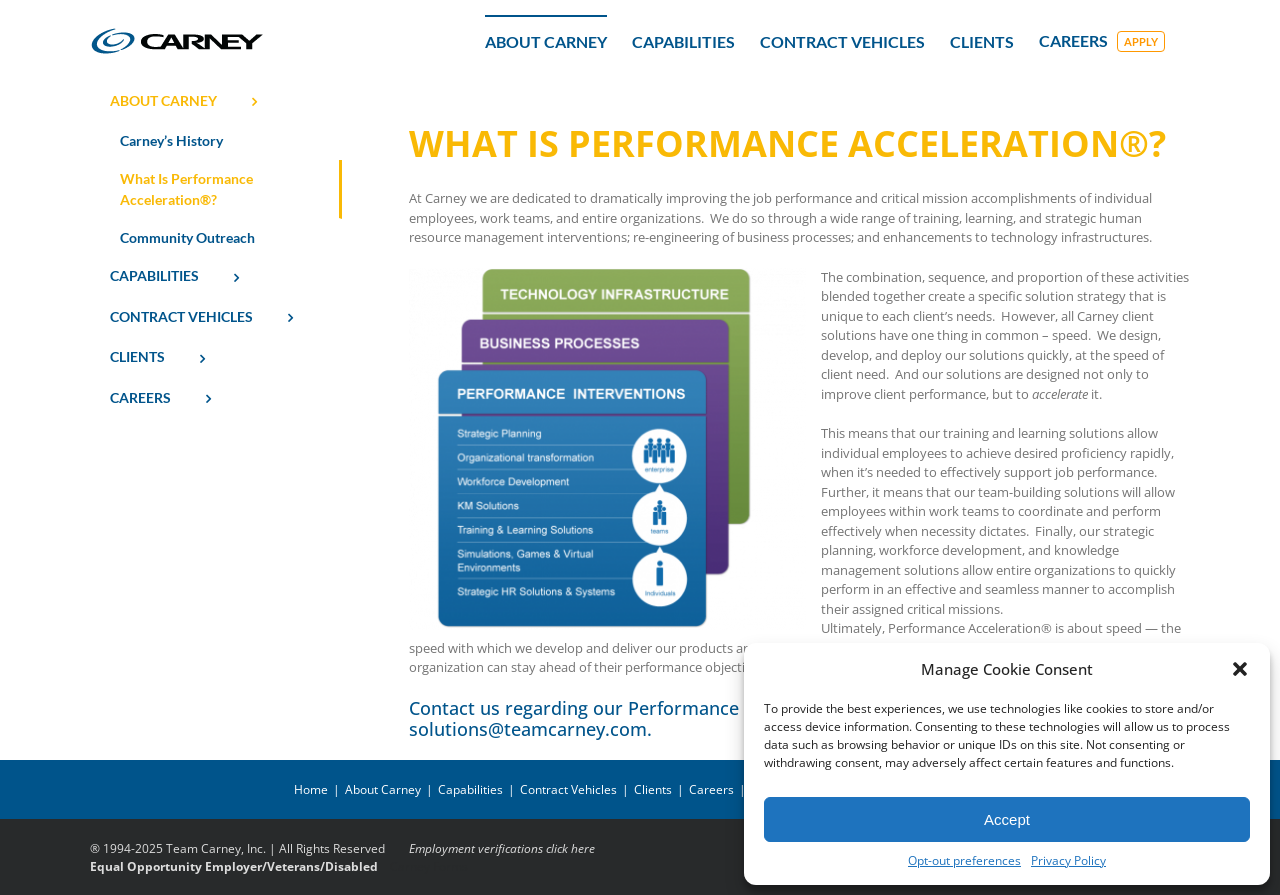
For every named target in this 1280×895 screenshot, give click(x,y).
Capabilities (470, 789)
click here (570, 848)
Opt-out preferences (964, 860)
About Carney (383, 789)
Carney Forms (429, 866)
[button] (1240, 669)
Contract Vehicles (568, 789)
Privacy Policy (1068, 860)
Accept (1007, 819)
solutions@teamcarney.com (528, 729)
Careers (711, 789)
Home (311, 789)
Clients (653, 789)
